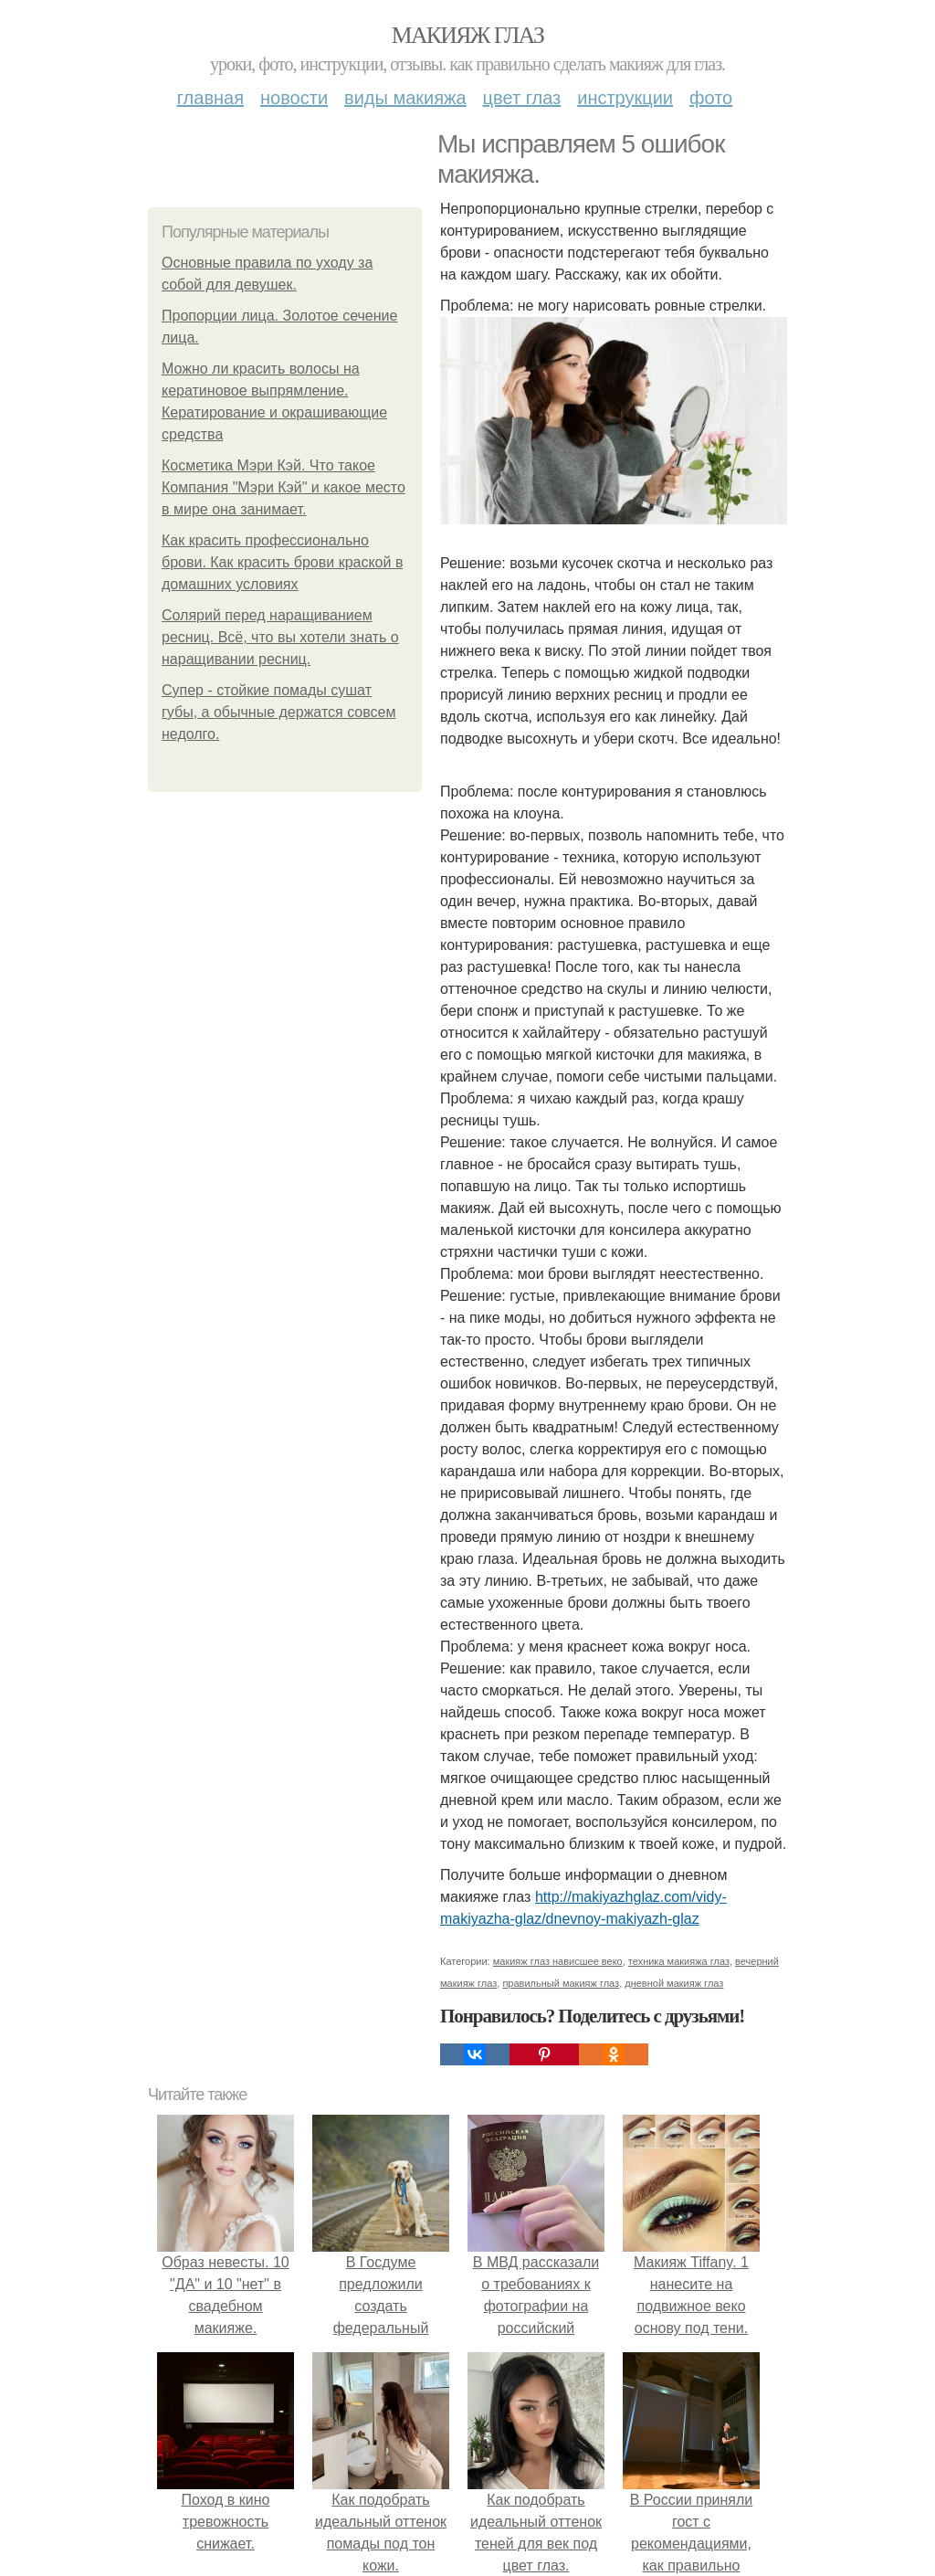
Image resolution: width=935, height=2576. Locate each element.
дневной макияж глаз (674, 1983)
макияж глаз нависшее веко (558, 1961)
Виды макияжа (405, 98)
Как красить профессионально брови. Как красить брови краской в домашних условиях (282, 562)
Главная (210, 98)
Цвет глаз (522, 98)
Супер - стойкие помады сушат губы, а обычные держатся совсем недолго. (278, 712)
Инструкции (625, 98)
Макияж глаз (468, 35)
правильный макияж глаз (560, 1983)
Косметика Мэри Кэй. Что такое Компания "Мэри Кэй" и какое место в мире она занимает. (283, 487)
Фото (710, 98)
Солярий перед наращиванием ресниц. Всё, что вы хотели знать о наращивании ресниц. (280, 637)
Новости (294, 98)
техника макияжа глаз (679, 1961)
